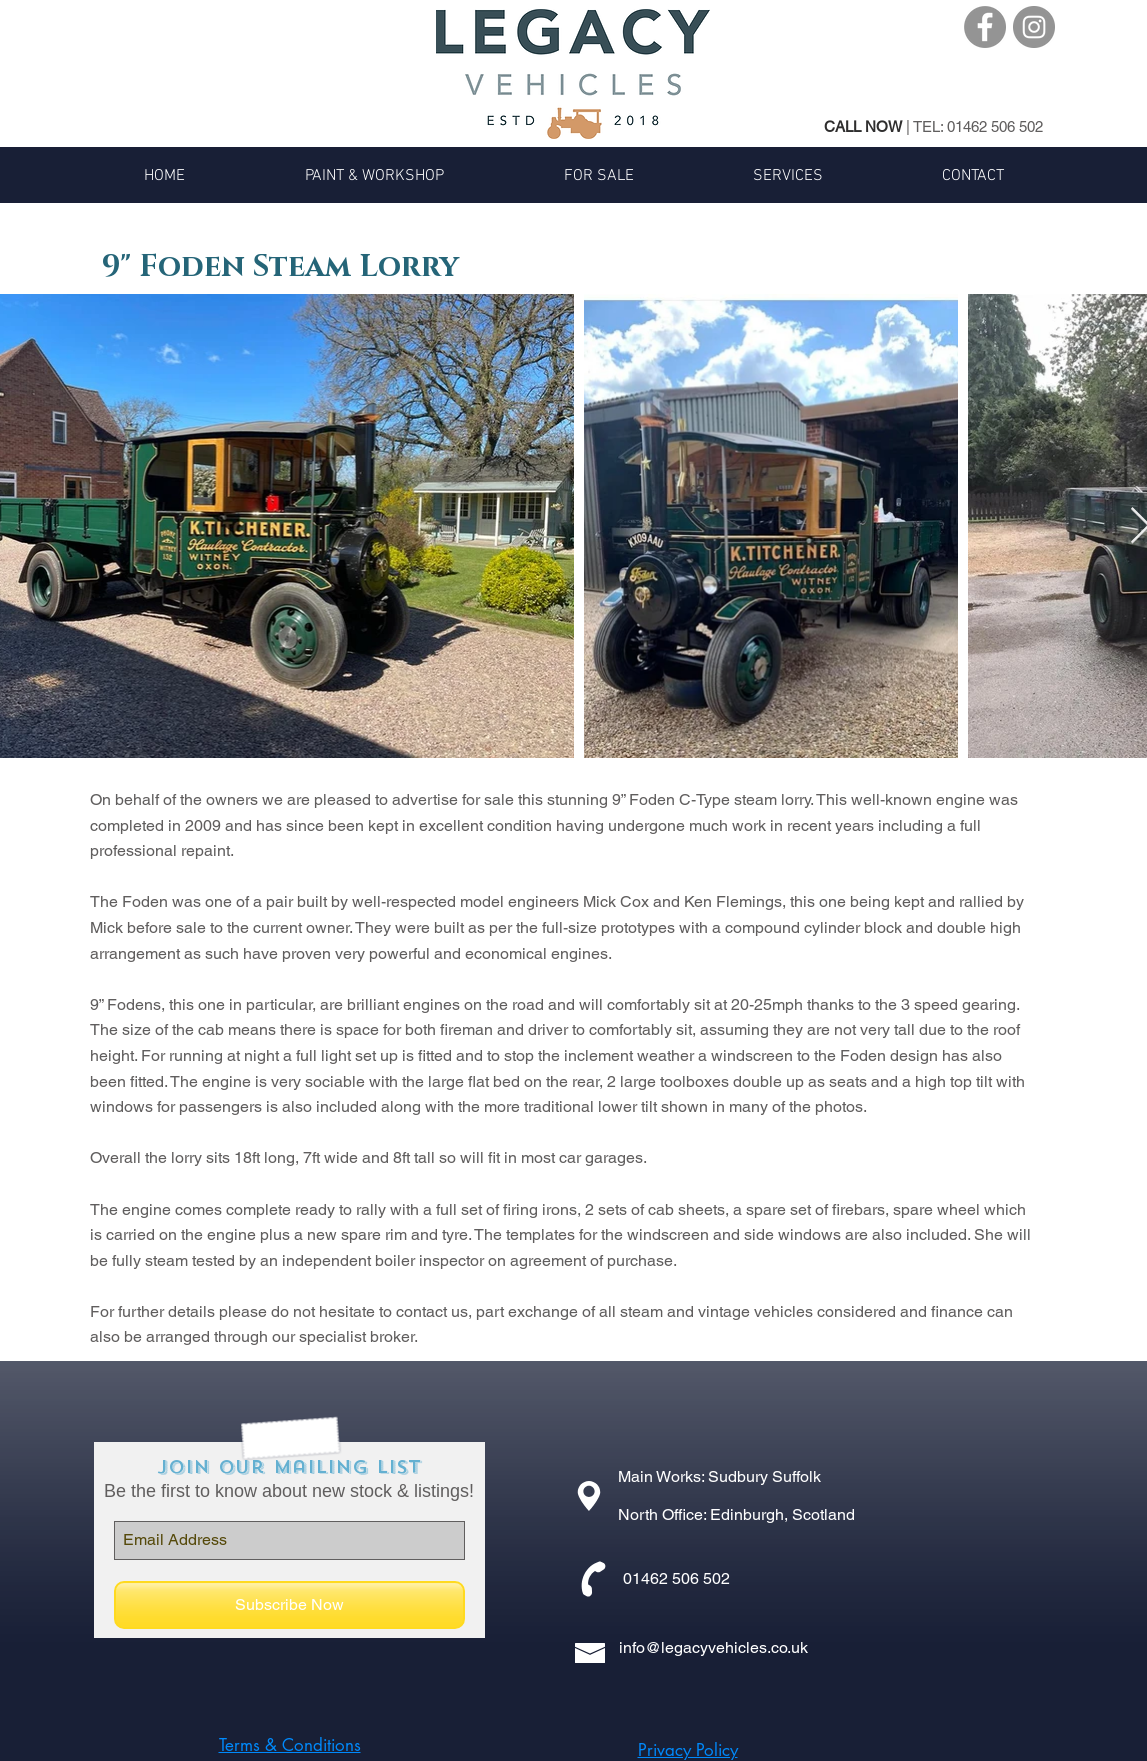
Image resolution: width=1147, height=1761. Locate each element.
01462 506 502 (995, 126)
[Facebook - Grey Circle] (985, 27)
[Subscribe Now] (289, 1605)
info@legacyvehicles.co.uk (713, 1647)
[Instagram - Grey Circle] (1034, 27)
